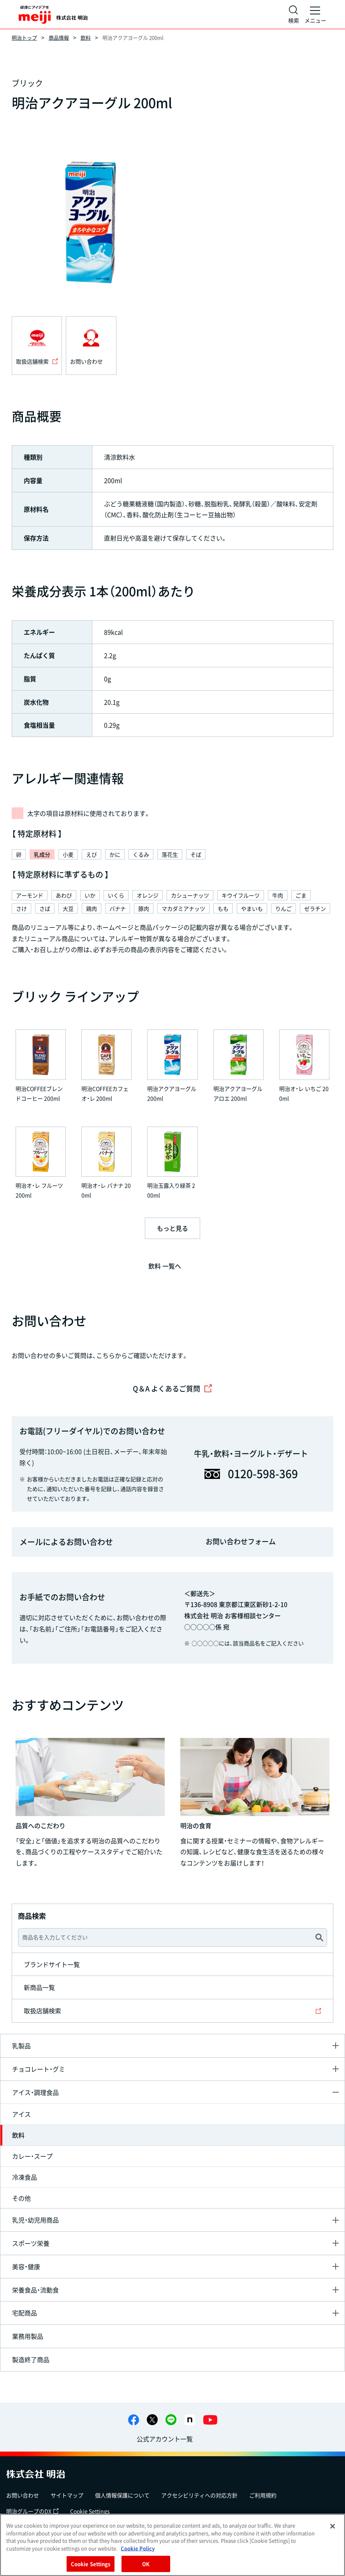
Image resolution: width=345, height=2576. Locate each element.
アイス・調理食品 (35, 2092)
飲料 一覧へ (164, 1265)
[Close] (332, 2526)
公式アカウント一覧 (165, 2438)
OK (146, 2563)
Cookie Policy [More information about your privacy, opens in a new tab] (138, 2548)
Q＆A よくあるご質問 (172, 1388)
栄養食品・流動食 (35, 2289)
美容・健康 (26, 2266)
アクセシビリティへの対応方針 (199, 2495)
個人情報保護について (122, 2495)
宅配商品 (24, 2312)
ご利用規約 (262, 2495)
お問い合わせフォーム (241, 1541)
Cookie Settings (90, 2511)
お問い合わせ (22, 2495)
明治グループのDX (32, 2511)
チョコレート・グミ (38, 2069)
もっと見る (172, 1228)
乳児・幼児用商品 (35, 2219)
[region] (172, 2545)
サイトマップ (67, 2495)
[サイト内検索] (294, 14)
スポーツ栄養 (30, 2243)
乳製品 (21, 2045)
